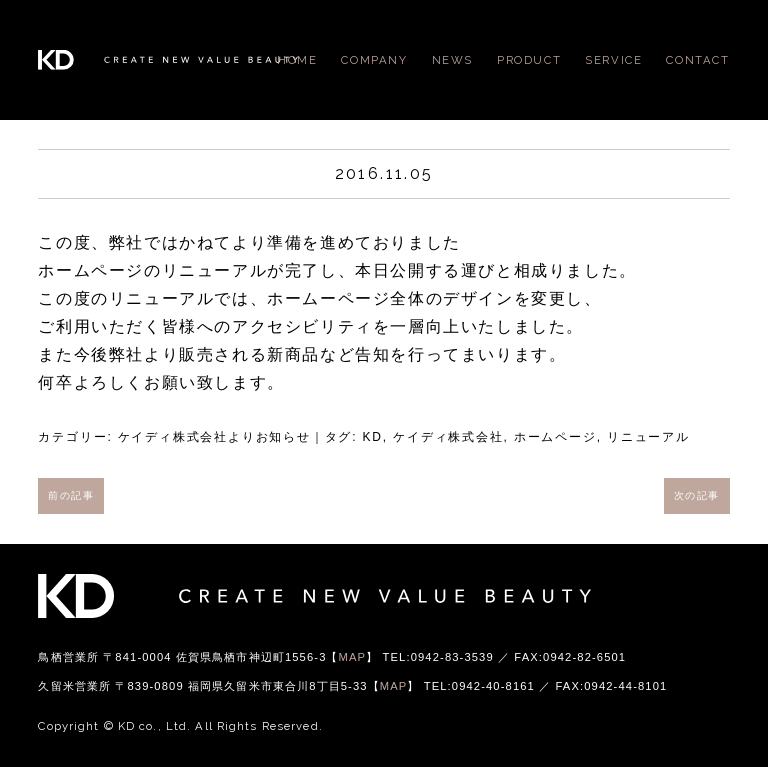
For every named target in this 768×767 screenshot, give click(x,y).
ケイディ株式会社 (448, 437)
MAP (353, 657)
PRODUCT (529, 60)
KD (373, 437)
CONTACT (697, 60)
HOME (297, 60)
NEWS (452, 60)
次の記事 (697, 495)
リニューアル (648, 437)
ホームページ (555, 437)
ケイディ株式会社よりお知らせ (214, 437)
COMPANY (374, 60)
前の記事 (71, 495)
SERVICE (613, 60)
